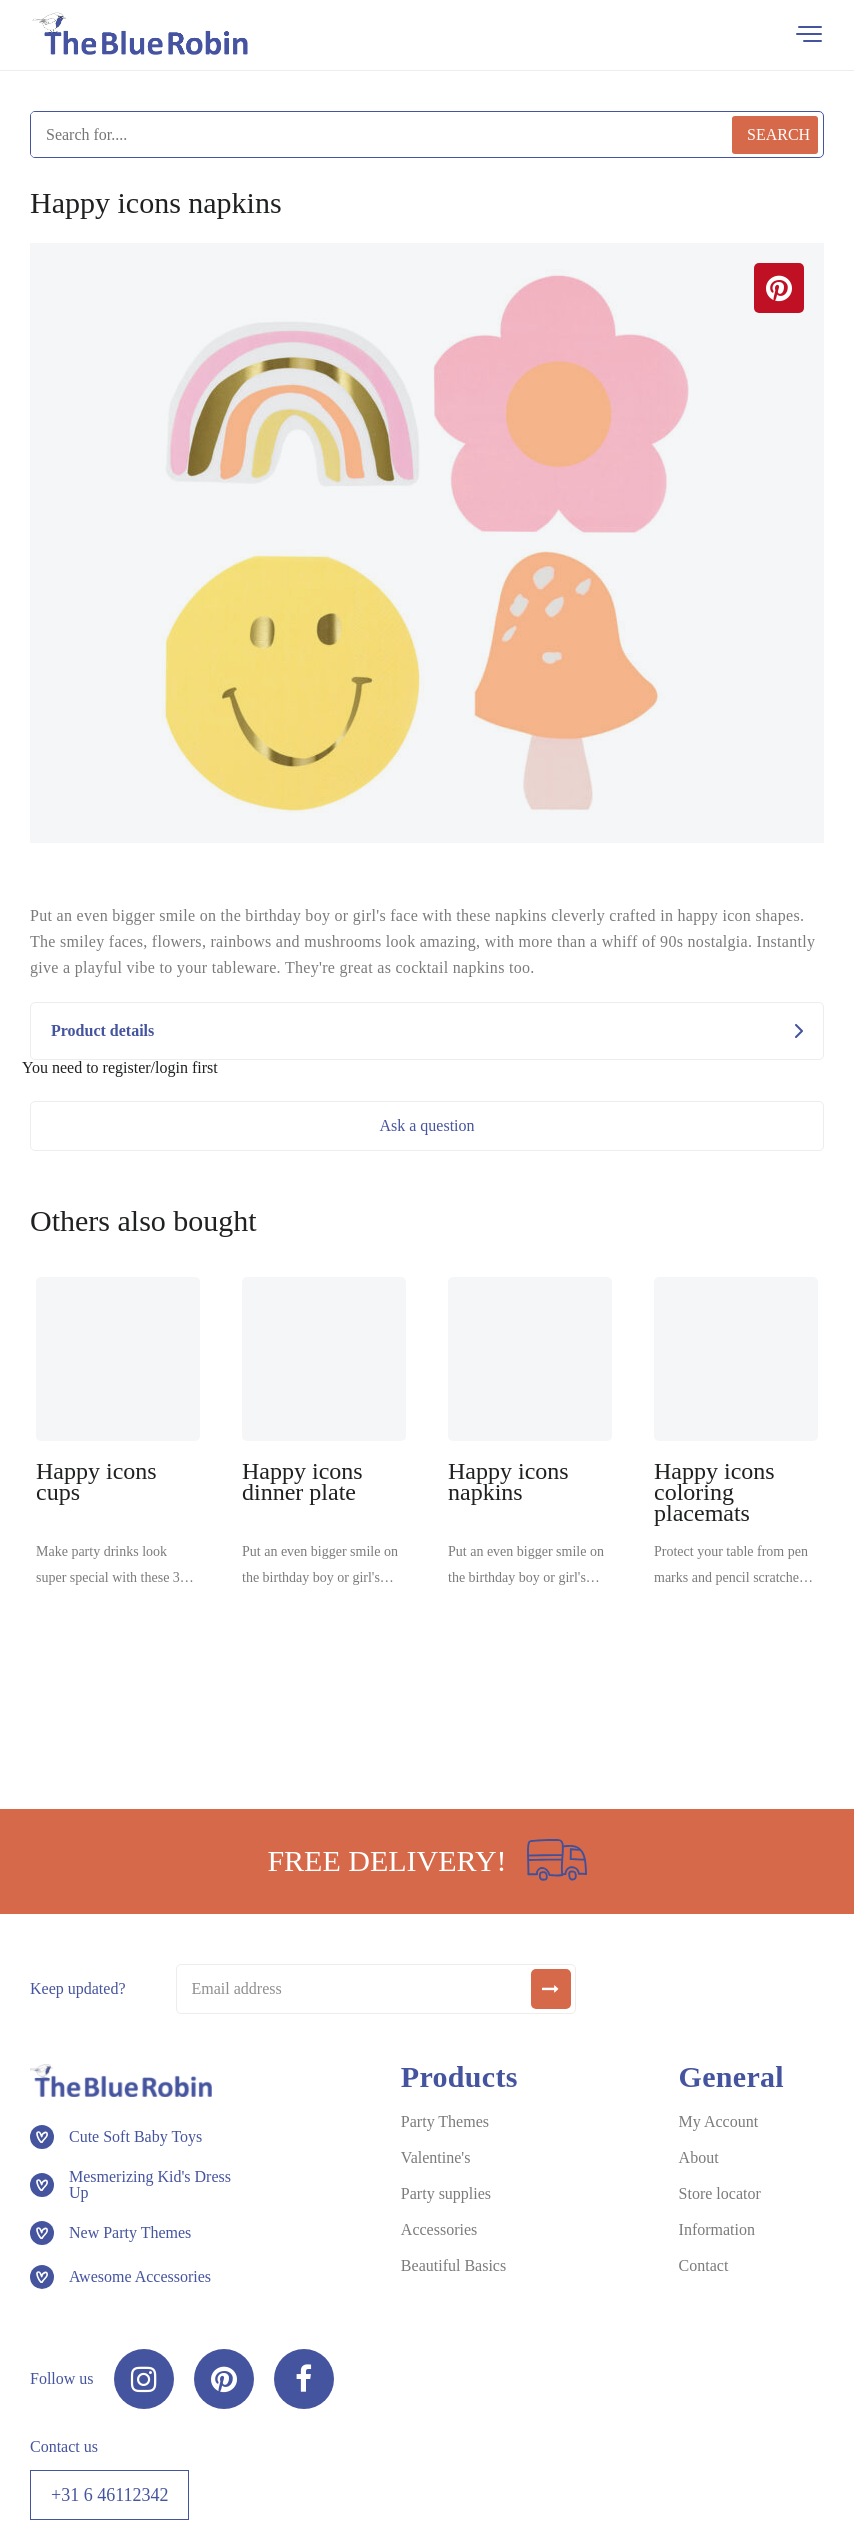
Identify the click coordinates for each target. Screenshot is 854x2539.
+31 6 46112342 (109, 2495)
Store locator (720, 2193)
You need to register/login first (120, 1068)
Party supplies (446, 2193)
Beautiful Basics (453, 2265)
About (699, 2157)
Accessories (439, 2229)
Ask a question (426, 1125)
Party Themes (445, 2121)
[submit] (551, 1989)
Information (717, 2229)
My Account (719, 2121)
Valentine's (436, 2157)
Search (778, 134)
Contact (704, 2265)
